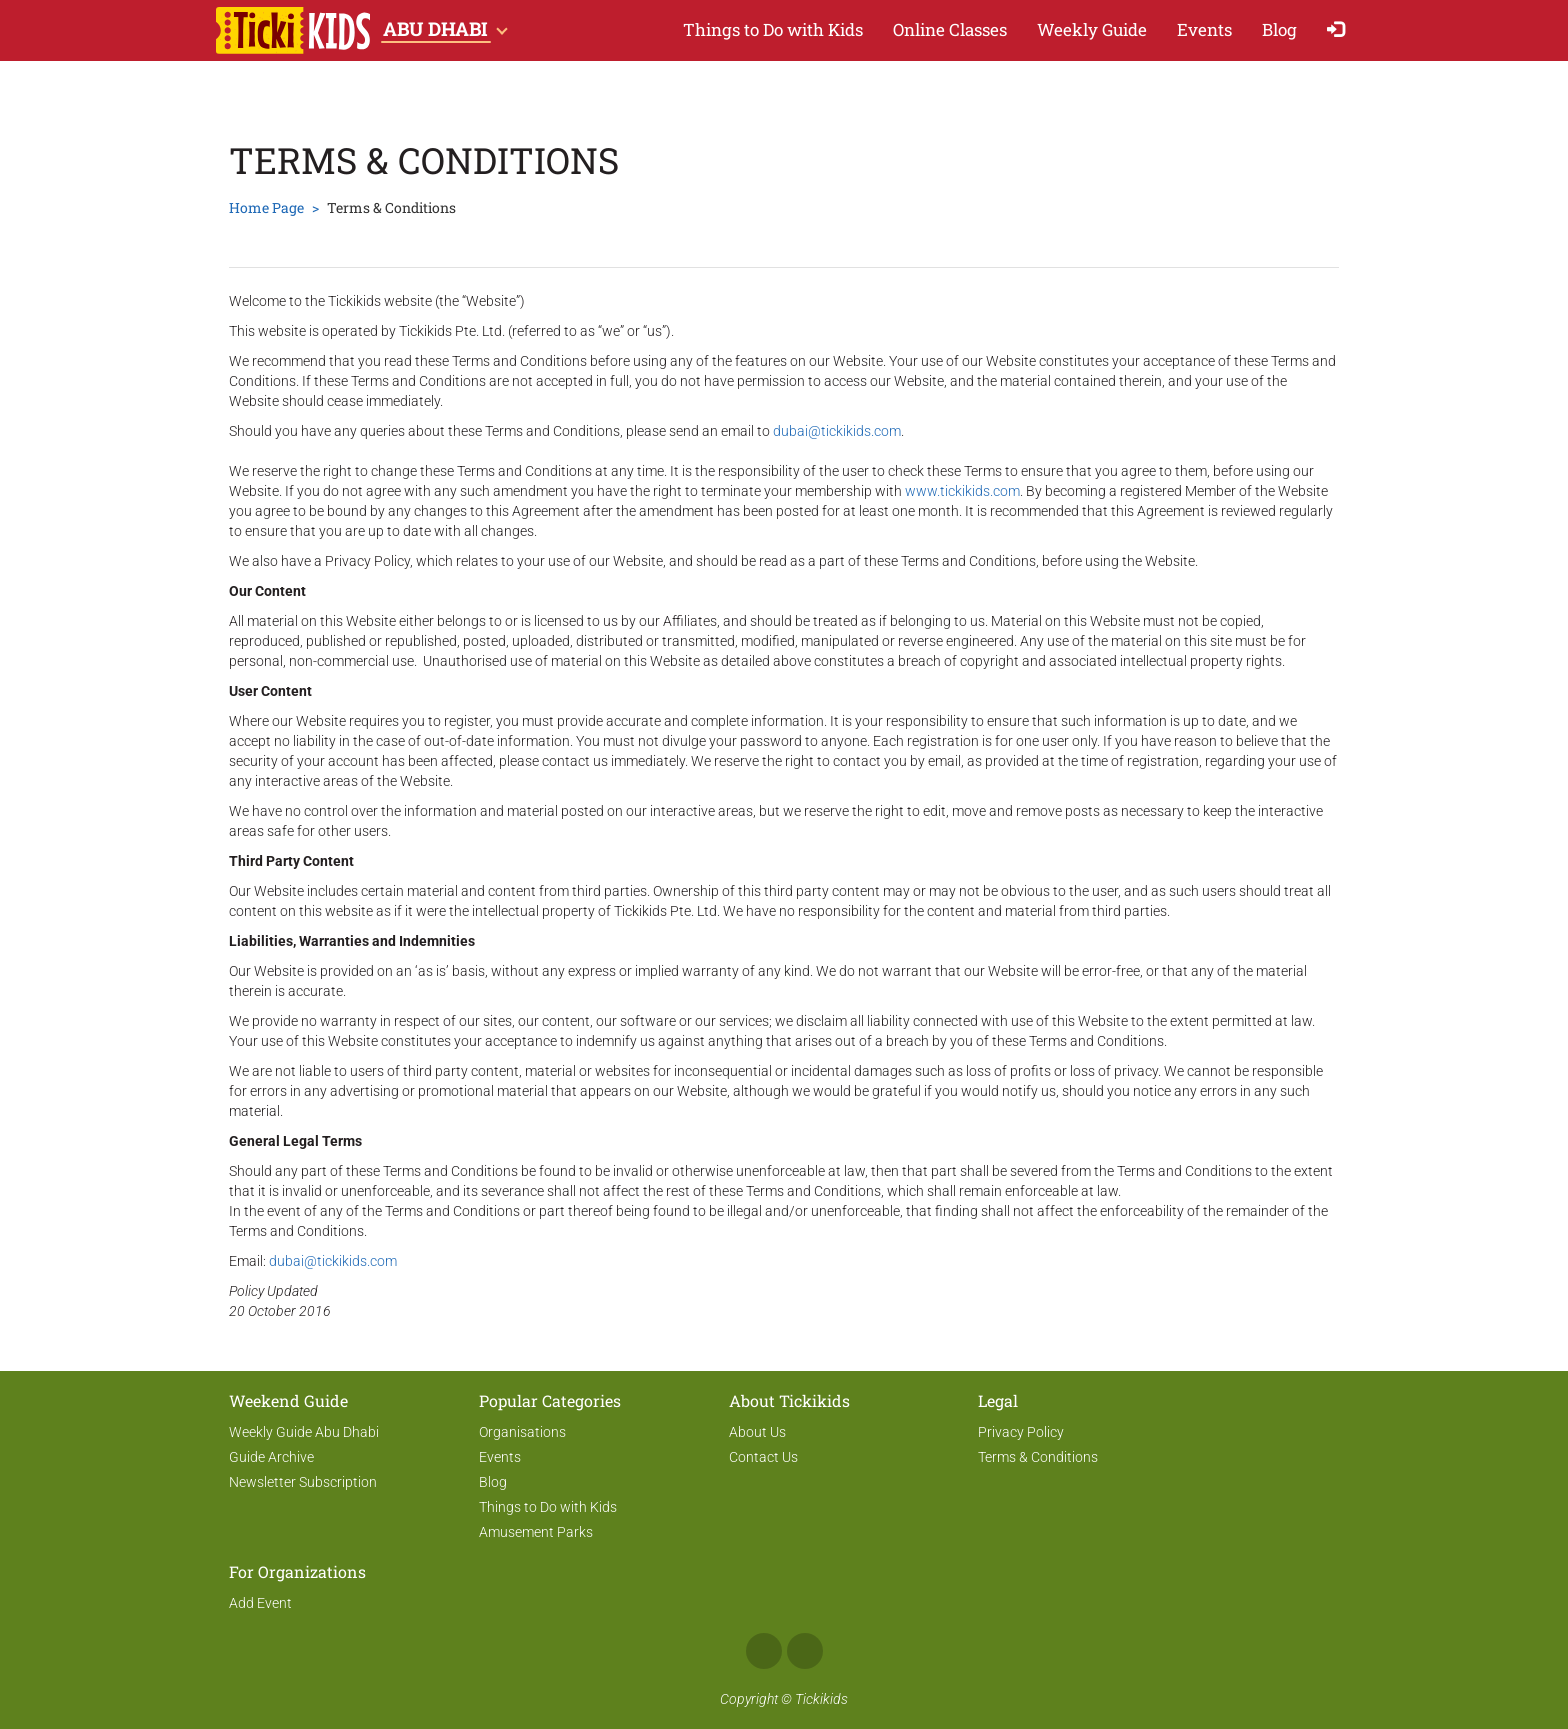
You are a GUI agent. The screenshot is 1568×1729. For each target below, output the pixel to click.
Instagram (805, 1651)
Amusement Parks (536, 1532)
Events (1204, 29)
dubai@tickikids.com (837, 431)
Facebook (764, 1651)
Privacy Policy (1021, 1432)
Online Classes (950, 29)
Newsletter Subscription (303, 1482)
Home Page (266, 207)
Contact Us (763, 1457)
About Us (757, 1432)
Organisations (522, 1432)
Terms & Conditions (1038, 1457)
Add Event (260, 1603)
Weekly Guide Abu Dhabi (304, 1432)
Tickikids (821, 1699)
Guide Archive (271, 1457)
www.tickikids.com (962, 491)
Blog (1279, 29)
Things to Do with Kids (773, 29)
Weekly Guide (1092, 29)
